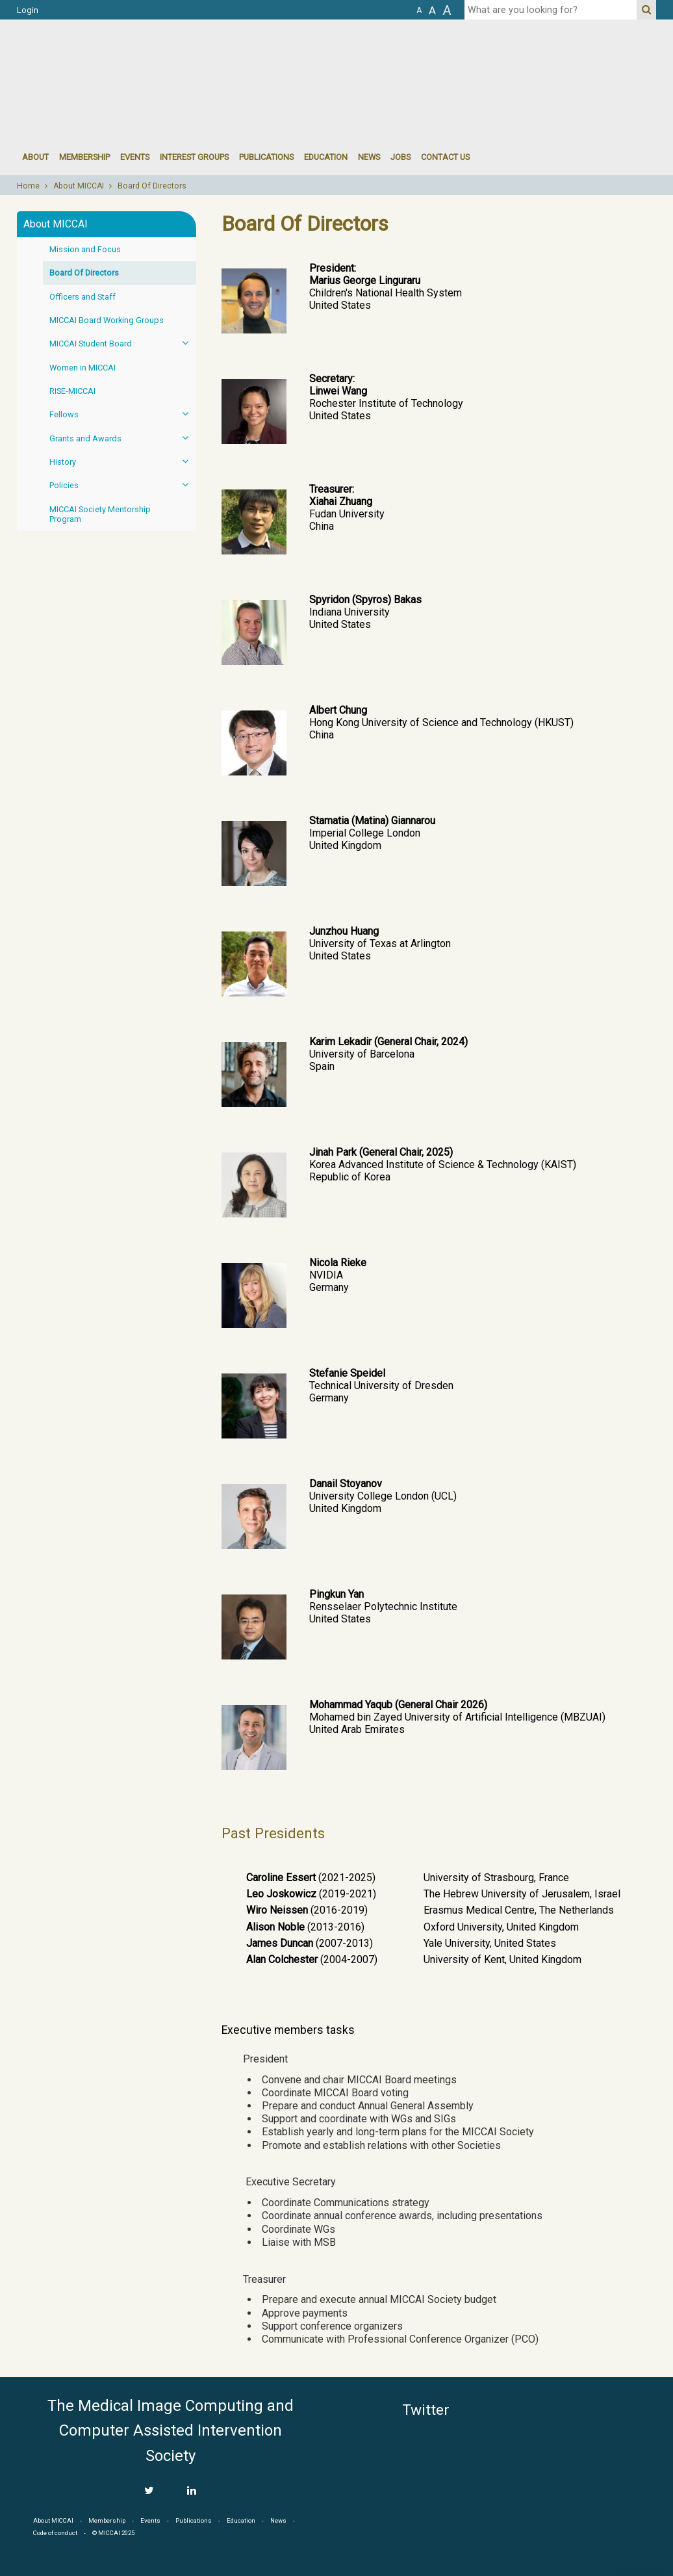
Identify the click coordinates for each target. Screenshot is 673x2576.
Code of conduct (55, 2532)
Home (28, 185)
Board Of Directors (152, 185)
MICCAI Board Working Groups (106, 320)
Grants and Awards (122, 438)
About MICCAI (78, 185)
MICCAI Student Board (122, 343)
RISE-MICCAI (72, 391)
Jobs (400, 157)
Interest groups (194, 157)
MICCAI (597, 2455)
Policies (122, 484)
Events (150, 2520)
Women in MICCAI (82, 367)
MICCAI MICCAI (123, 59)
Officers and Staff (82, 297)
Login (27, 10)
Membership (84, 157)
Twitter (426, 2410)
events (134, 157)
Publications (266, 157)
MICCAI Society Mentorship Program (100, 514)
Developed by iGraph (639, 2571)
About (35, 157)
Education (326, 157)
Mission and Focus (85, 249)
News (369, 157)
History (122, 461)
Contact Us (445, 157)
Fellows (122, 413)
